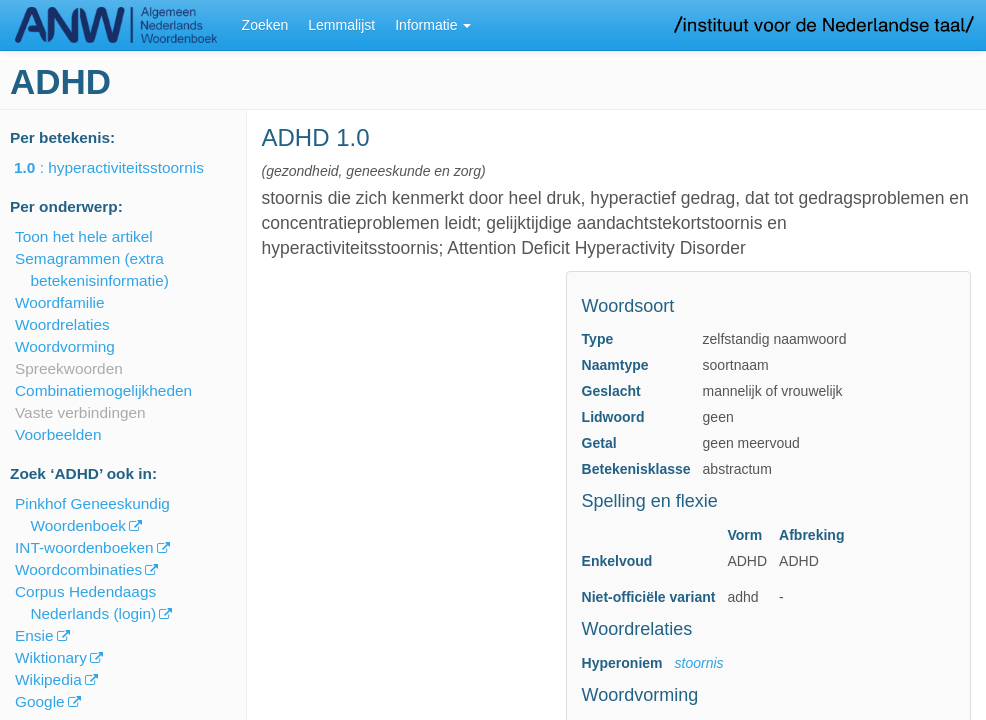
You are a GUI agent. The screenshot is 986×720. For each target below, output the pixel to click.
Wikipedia (48, 679)
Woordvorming (65, 346)
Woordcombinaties (78, 569)
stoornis (699, 663)
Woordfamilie (60, 302)
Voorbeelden (58, 434)
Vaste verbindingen (80, 412)
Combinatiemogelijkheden (103, 390)
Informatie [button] (433, 25)
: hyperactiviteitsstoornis (123, 167)
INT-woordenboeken (84, 547)
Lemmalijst (341, 25)
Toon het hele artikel (84, 236)
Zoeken (265, 25)
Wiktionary (51, 657)
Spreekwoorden (69, 368)
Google (40, 701)
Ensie (34, 635)
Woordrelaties (62, 324)
